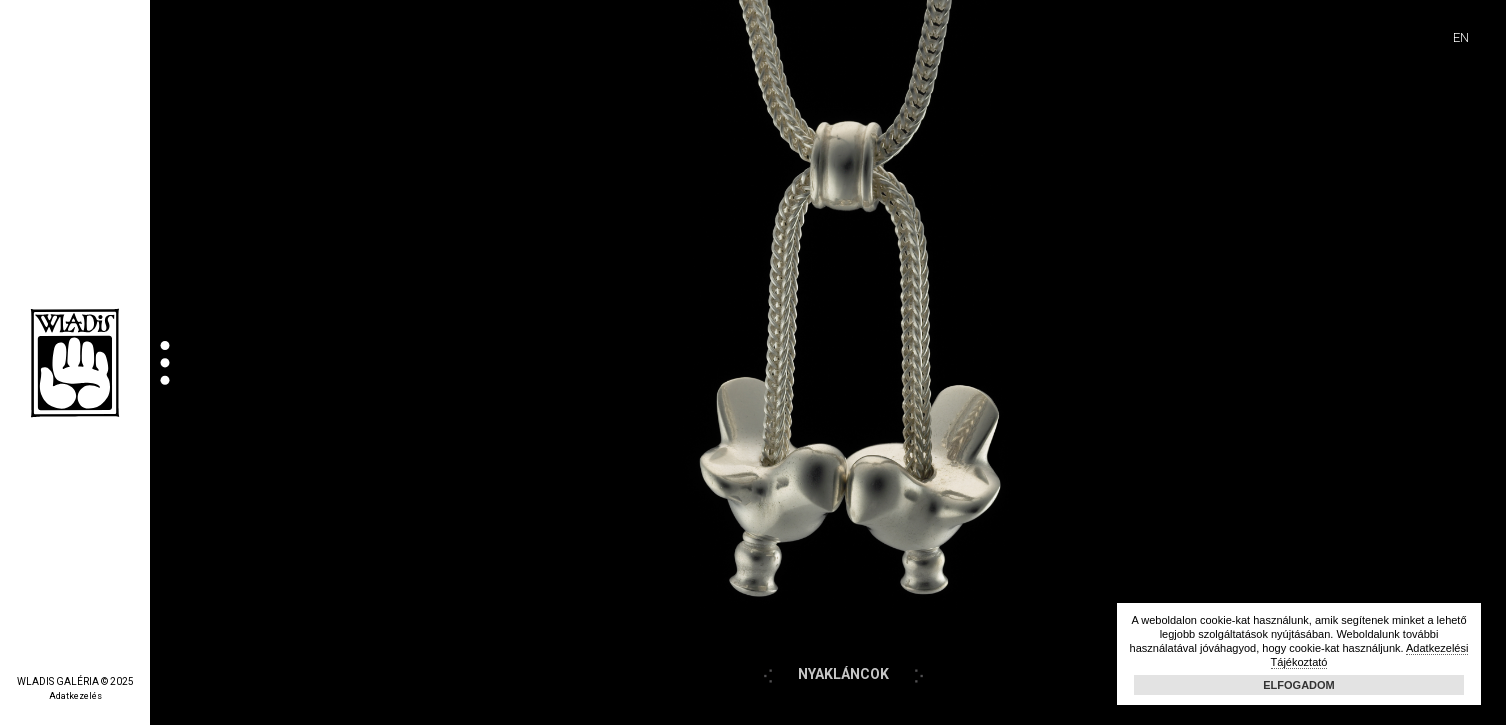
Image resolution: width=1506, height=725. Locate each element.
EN (1461, 37)
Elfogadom (1299, 685)
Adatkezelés (75, 696)
